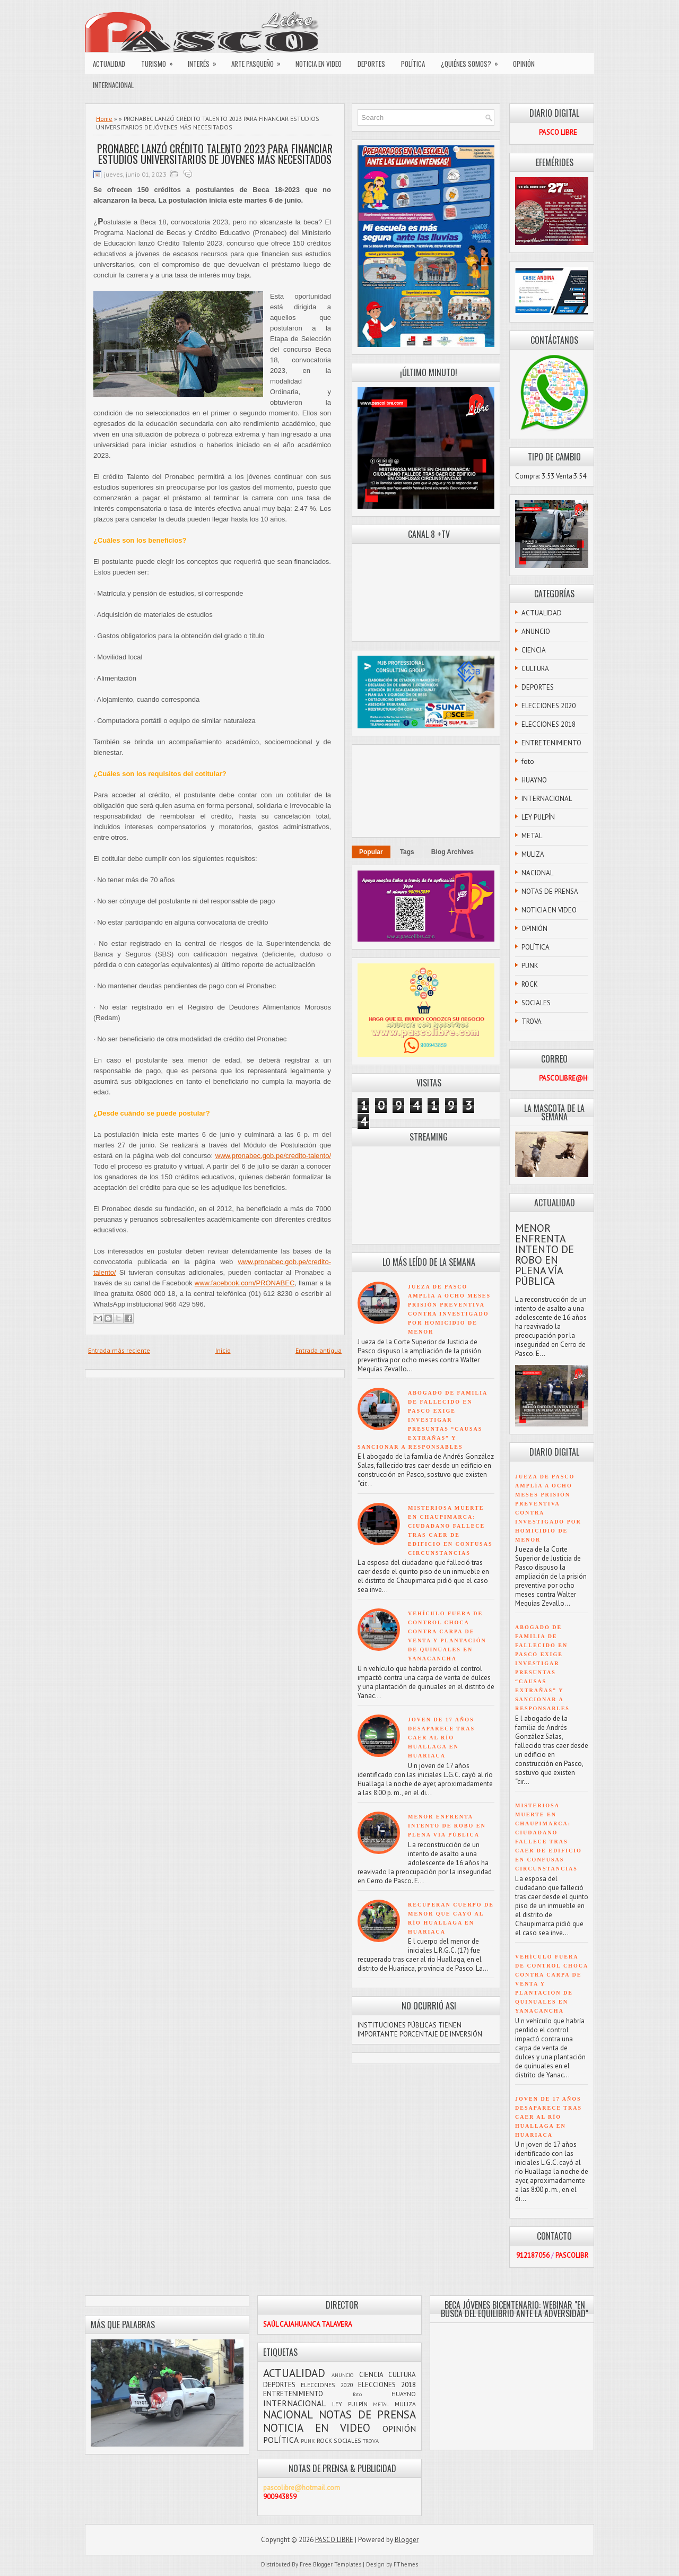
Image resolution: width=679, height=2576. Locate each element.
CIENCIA (533, 650)
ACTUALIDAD (109, 63)
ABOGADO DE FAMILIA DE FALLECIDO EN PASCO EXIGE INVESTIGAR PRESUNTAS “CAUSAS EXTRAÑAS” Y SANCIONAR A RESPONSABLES (423, 1420)
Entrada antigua (318, 1350)
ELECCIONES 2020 (548, 705)
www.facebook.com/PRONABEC (245, 1283)
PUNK (529, 965)
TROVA (531, 1021)
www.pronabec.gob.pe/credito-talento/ (273, 1156)
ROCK (529, 984)
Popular (371, 852)
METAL (531, 835)
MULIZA (532, 854)
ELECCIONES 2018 (548, 724)
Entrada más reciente (119, 1350)
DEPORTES (371, 63)
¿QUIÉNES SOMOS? (473, 61)
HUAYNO (534, 780)
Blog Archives (452, 852)
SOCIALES (536, 1002)
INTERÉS (205, 61)
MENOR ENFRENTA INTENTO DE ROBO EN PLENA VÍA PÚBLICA (447, 1826)
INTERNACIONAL (113, 85)
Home (104, 119)
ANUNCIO (535, 631)
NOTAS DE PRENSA (549, 891)
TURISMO (160, 61)
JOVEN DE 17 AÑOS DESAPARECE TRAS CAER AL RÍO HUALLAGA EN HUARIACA (441, 1738)
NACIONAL (537, 872)
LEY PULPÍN (538, 817)
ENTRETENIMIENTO (551, 742)
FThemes (406, 2564)
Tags (407, 852)
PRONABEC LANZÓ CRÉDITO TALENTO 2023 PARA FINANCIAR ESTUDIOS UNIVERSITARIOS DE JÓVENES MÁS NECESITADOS (215, 153)
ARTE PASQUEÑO (259, 61)
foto (527, 761)
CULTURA (535, 668)
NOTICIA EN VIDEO (318, 63)
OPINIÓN (524, 63)
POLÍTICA (413, 63)
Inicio (223, 1350)
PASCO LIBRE (334, 2539)
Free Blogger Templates (330, 2564)
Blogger (407, 2539)
